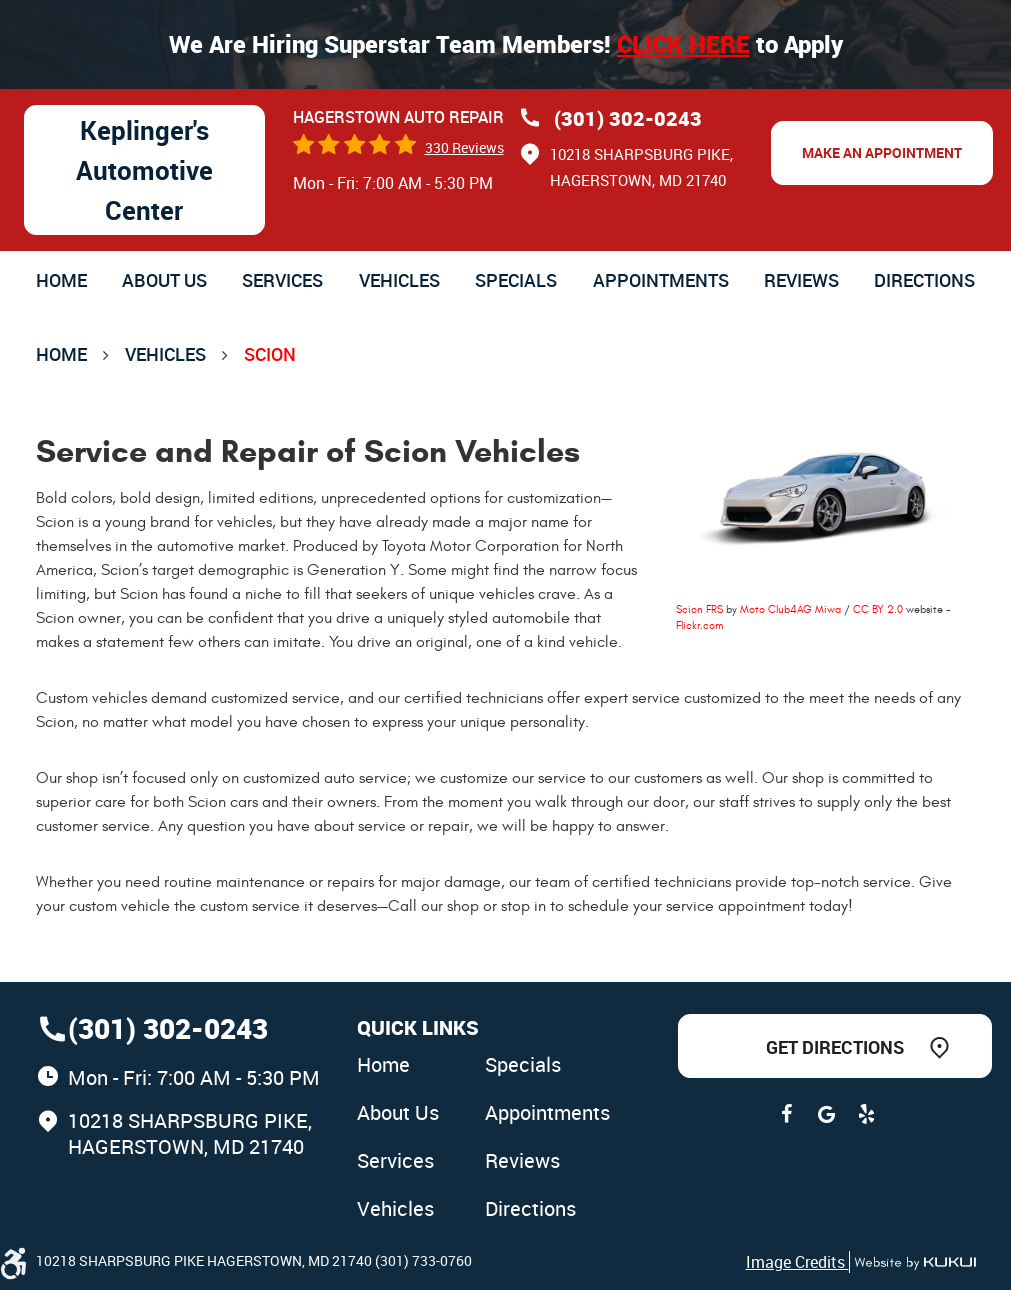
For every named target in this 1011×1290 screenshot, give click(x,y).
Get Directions (835, 1047)
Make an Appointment (882, 152)
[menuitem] (61, 280)
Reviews (801, 280)
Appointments (661, 280)
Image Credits (797, 1262)
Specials (516, 280)
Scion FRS (699, 609)
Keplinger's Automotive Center (144, 170)
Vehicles (399, 280)
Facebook (787, 1114)
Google (827, 1114)
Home (61, 280)
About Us (164, 280)
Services (282, 280)
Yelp (867, 1114)
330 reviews (464, 147)
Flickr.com (699, 625)
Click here (683, 44)
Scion (270, 354)
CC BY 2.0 (878, 609)
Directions (924, 280)
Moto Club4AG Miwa (790, 609)
